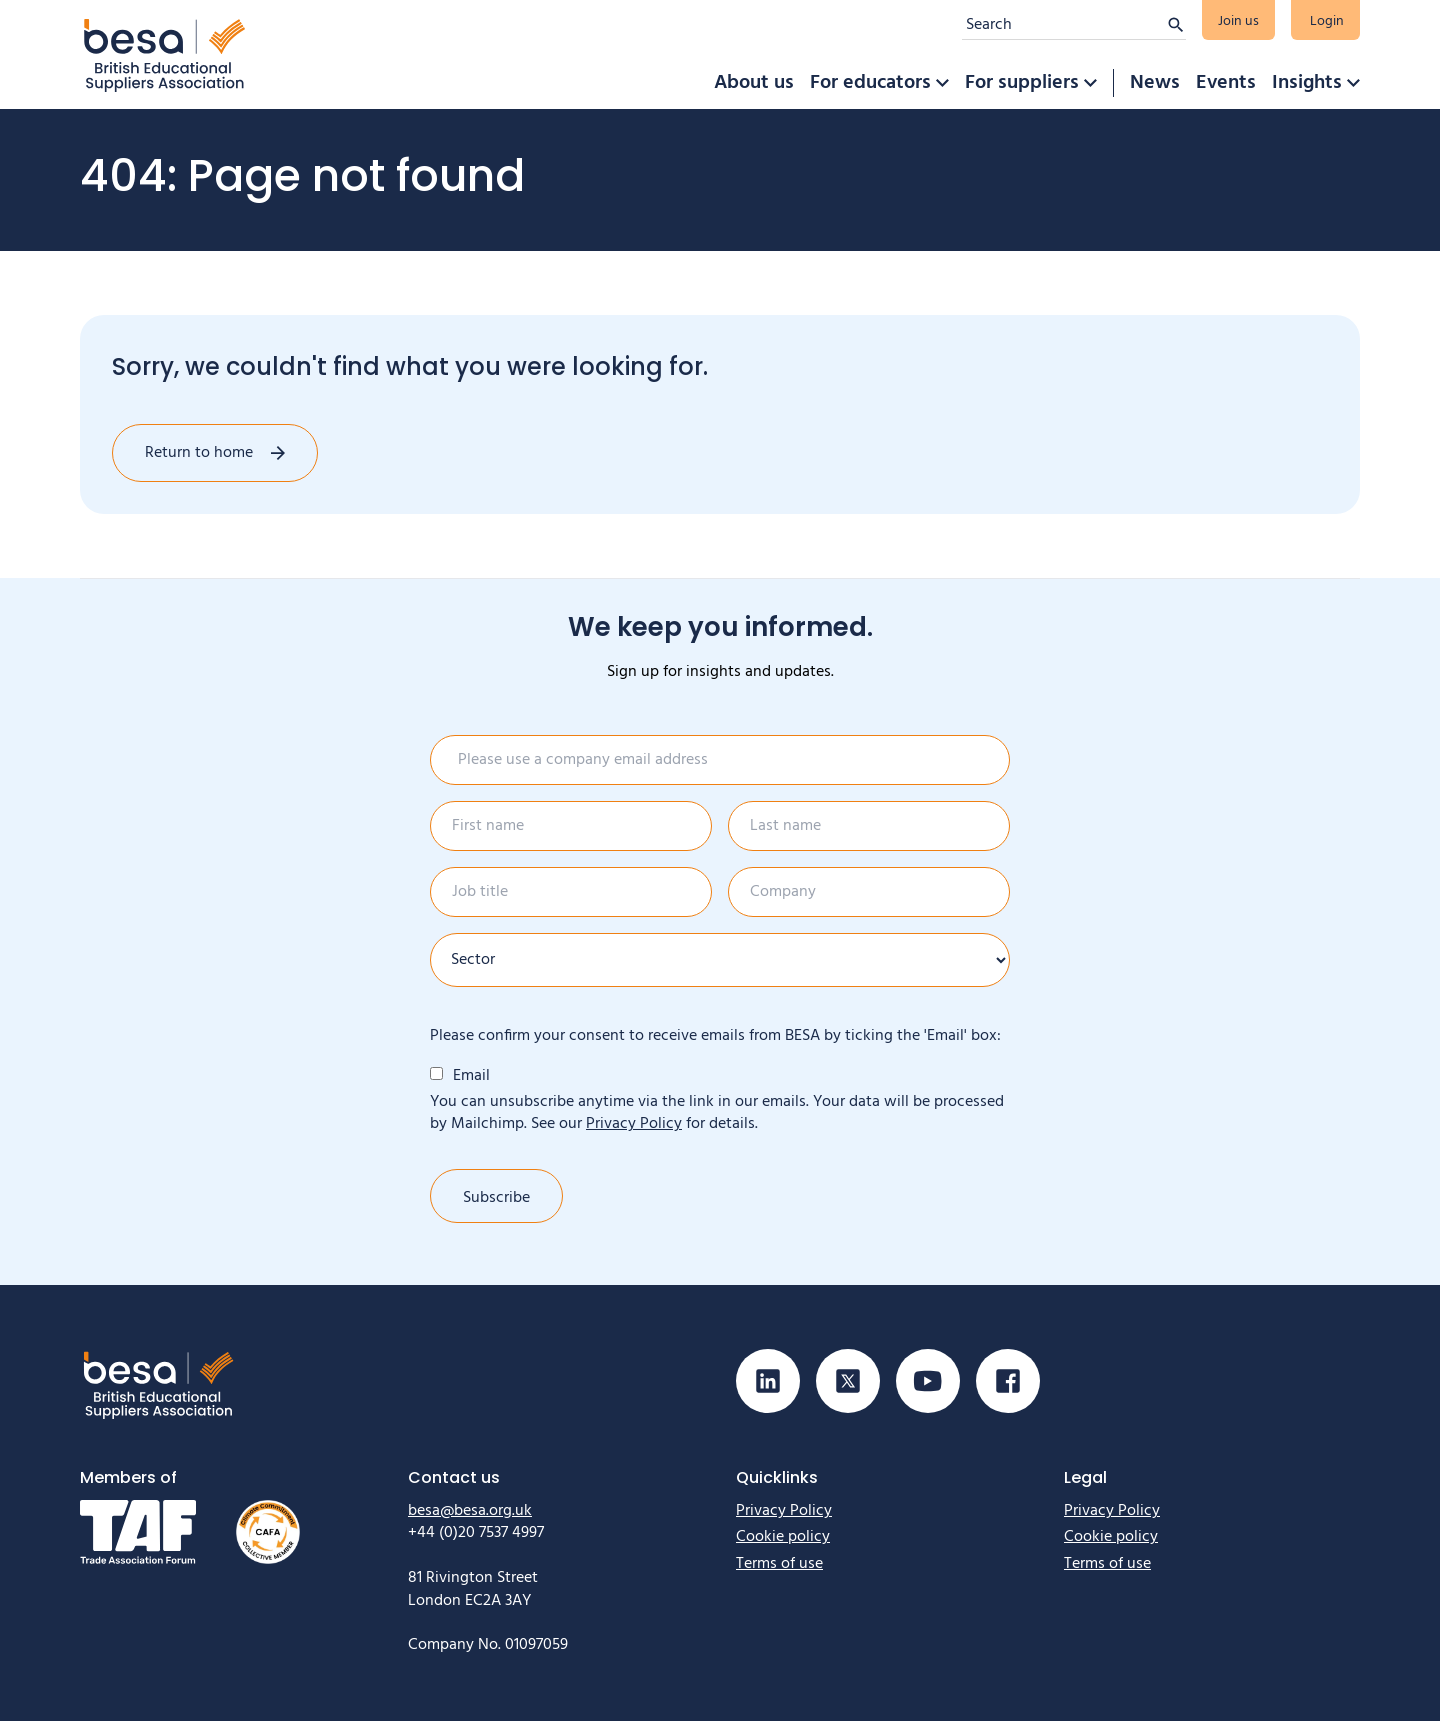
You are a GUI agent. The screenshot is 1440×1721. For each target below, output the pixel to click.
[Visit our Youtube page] (928, 1381)
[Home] (165, 54)
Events (1226, 83)
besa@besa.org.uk (470, 1511)
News (1155, 83)
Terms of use (779, 1564)
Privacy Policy (634, 1124)
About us (754, 83)
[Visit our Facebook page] (1008, 1381)
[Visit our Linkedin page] (768, 1381)
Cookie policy (783, 1537)
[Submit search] (1176, 25)
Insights (1307, 83)
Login (1327, 21)
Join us (1238, 21)
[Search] (1064, 25)
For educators (870, 83)
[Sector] (720, 960)
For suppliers (1022, 83)
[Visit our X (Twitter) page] (848, 1381)
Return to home (199, 453)
